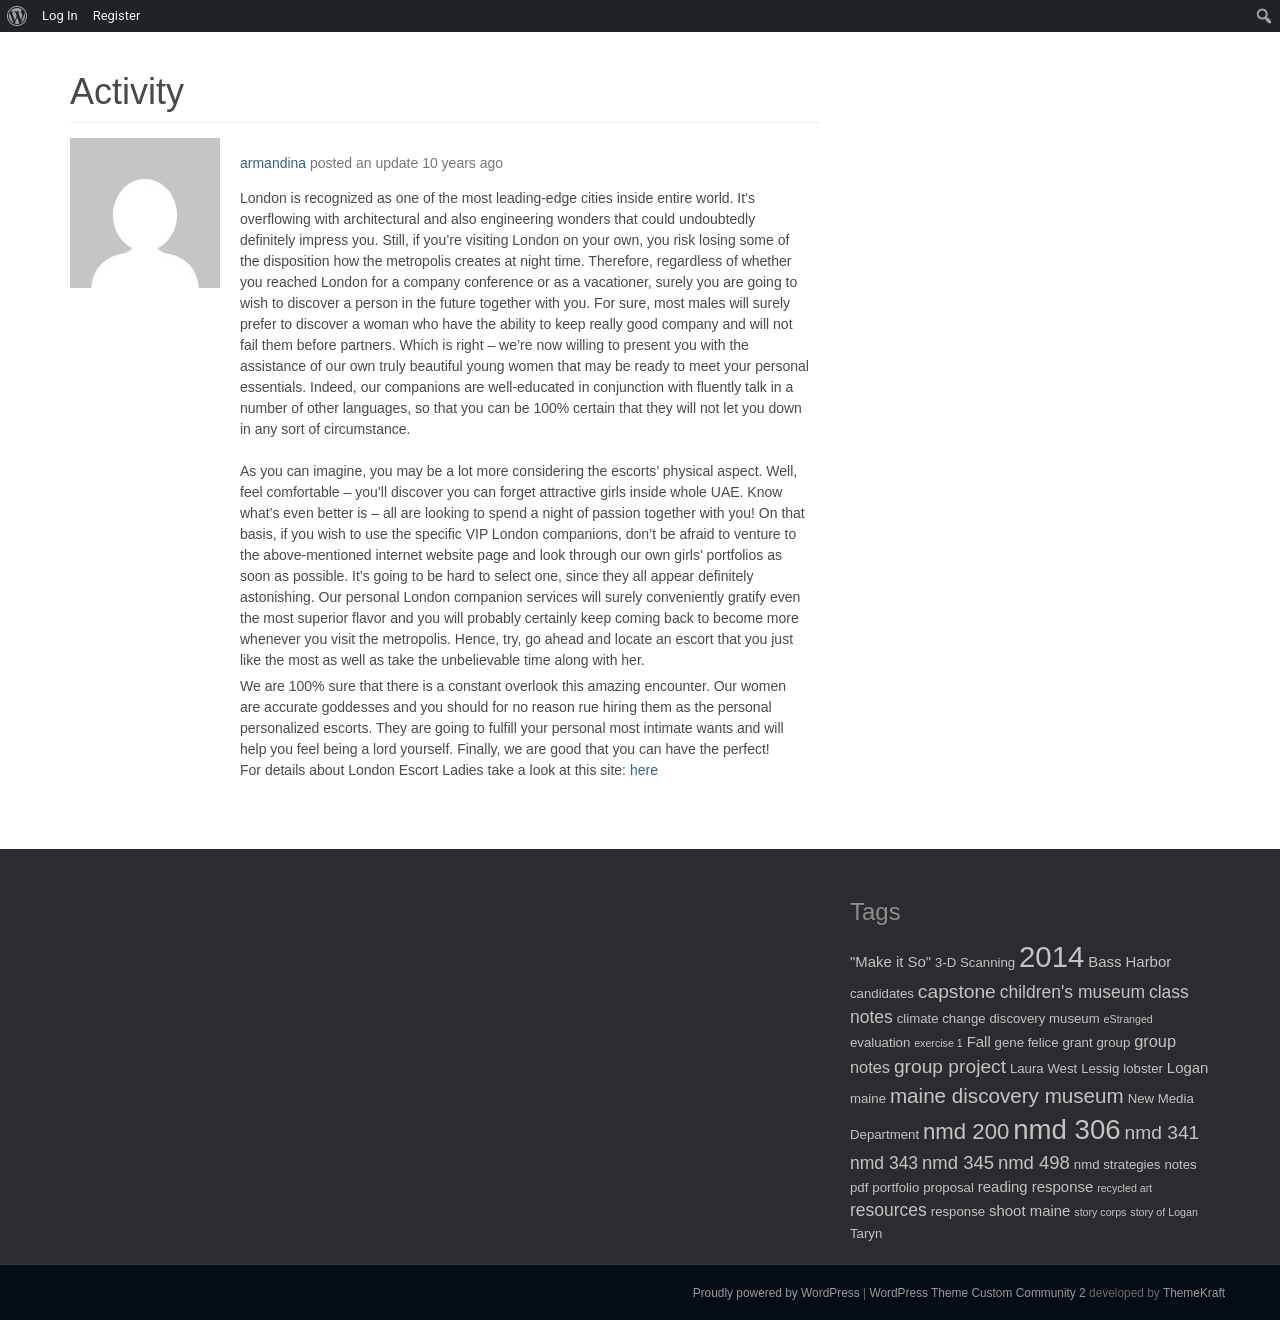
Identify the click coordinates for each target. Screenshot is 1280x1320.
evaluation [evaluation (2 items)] (880, 1042)
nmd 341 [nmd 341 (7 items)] (1162, 1132)
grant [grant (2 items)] (1077, 1042)
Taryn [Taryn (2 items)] (866, 1233)
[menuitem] (17, 16)
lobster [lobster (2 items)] (1143, 1068)
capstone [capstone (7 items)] (957, 991)
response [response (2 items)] (958, 1211)
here (644, 770)
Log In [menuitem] (60, 15)
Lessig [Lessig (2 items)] (1100, 1068)
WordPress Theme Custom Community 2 (977, 1293)
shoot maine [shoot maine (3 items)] (1029, 1210)
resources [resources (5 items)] (888, 1210)
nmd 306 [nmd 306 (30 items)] (1066, 1129)
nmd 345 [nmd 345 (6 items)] (958, 1162)
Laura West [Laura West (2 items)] (1043, 1068)
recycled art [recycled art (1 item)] (1124, 1188)
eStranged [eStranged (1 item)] (1128, 1019)
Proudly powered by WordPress (776, 1293)
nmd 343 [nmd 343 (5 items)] (884, 1163)
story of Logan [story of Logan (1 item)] (1164, 1212)
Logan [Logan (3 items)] (1188, 1067)
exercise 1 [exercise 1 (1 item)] (938, 1043)
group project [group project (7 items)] (950, 1066)
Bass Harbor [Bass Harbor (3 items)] (1129, 961)
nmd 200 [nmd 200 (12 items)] (966, 1131)
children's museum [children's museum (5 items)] (1072, 992)
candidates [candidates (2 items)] (882, 993)
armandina (273, 163)
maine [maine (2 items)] (868, 1098)
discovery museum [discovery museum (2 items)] (1045, 1018)
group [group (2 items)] (1113, 1042)
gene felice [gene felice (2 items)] (1027, 1042)
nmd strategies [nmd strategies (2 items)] (1117, 1164)
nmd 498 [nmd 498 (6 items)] (1034, 1162)
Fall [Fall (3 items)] (979, 1041)
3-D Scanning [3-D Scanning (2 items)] (975, 962)
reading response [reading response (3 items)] (1035, 1186)
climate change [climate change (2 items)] (941, 1018)
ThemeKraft (1194, 1293)
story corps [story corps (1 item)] (1100, 1212)
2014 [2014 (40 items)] (1051, 956)
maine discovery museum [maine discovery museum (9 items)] (1007, 1095)
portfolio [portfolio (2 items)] (895, 1187)
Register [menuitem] (117, 15)
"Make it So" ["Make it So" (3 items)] (890, 961)
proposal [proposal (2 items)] (948, 1187)
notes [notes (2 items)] (1180, 1164)
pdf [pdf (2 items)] (859, 1187)
